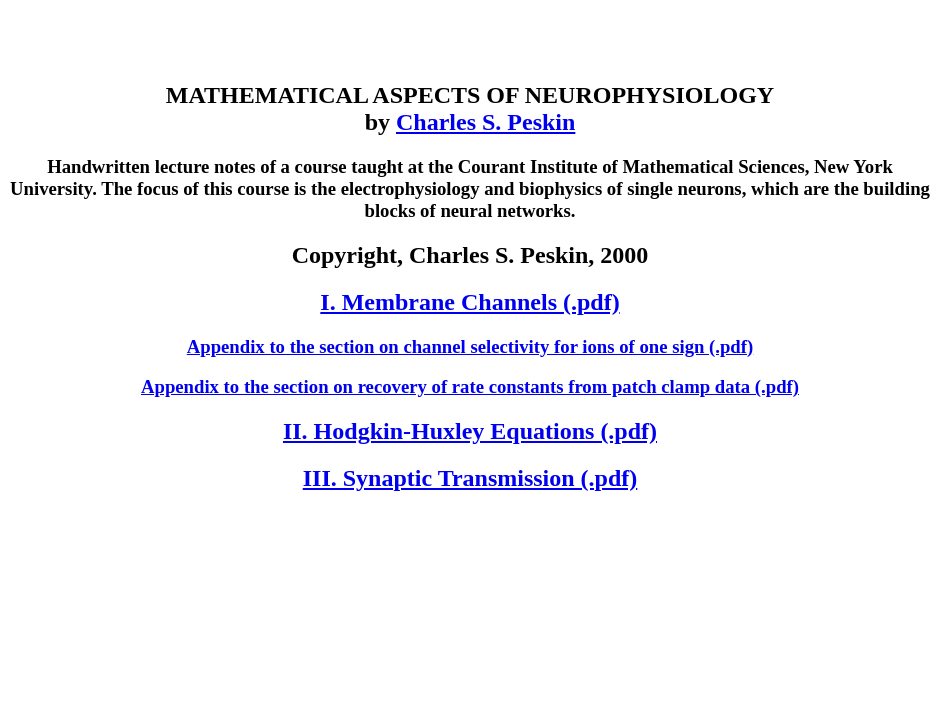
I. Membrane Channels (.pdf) (469, 302)
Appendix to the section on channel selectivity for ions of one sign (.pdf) (470, 346)
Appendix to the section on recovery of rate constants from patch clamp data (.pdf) (470, 386)
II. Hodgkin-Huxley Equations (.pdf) (470, 431)
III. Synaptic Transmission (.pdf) (470, 478)
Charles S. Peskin (485, 122)
